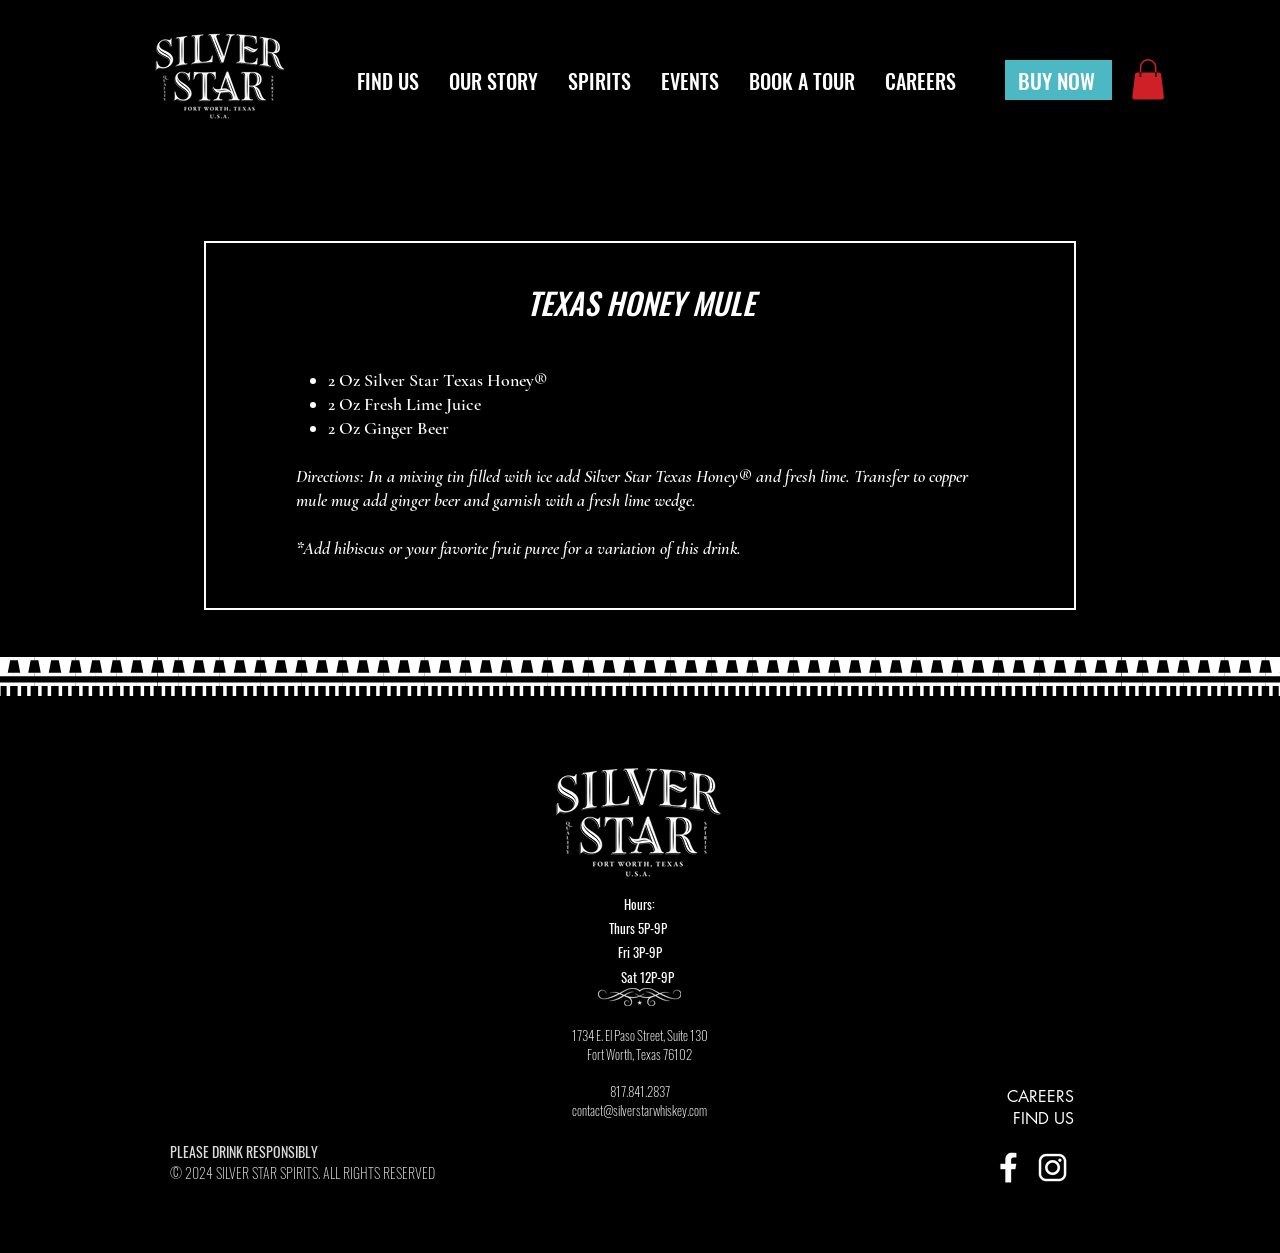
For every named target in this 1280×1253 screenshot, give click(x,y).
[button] (1148, 79)
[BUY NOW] (1058, 80)
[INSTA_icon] (1052, 1167)
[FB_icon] (1008, 1167)
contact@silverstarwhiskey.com (639, 1110)
